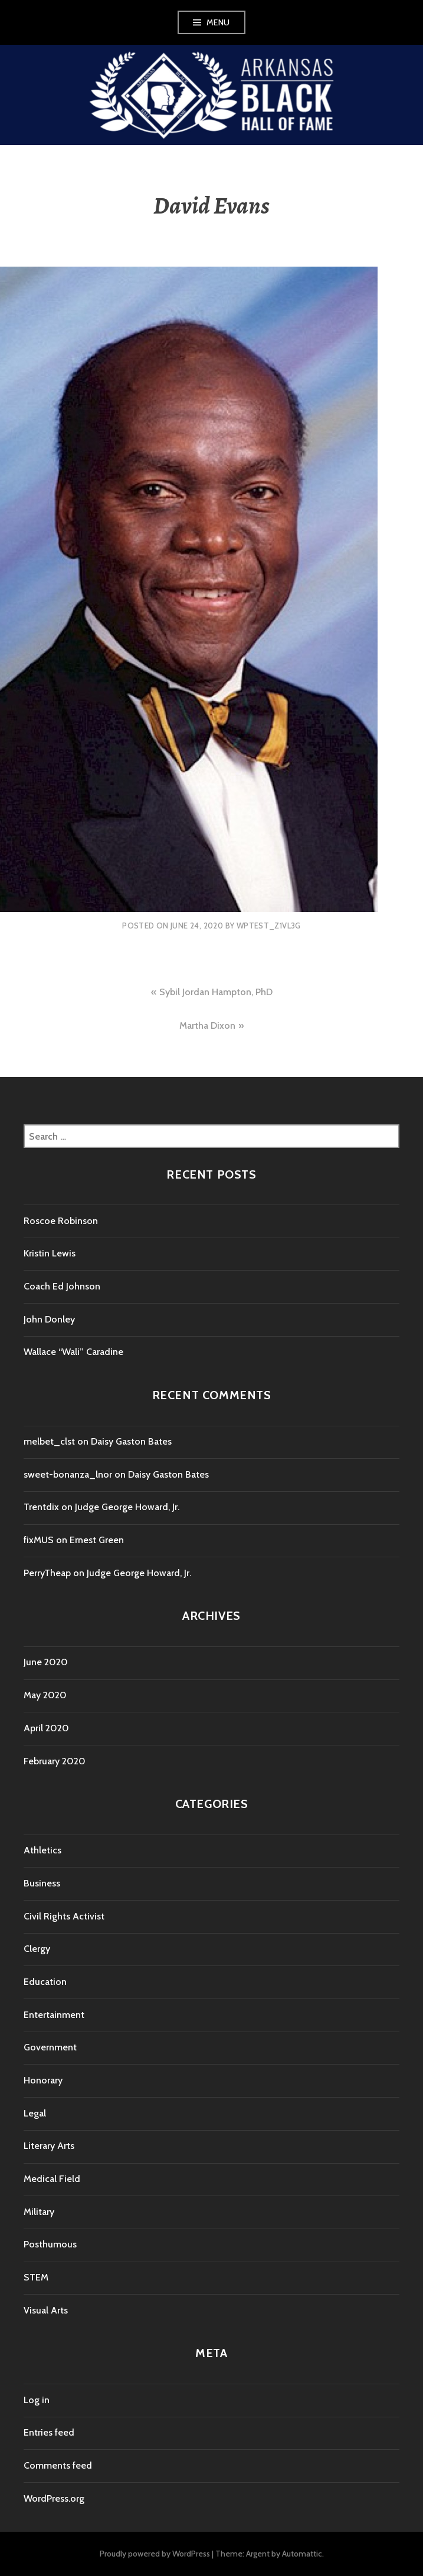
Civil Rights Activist (64, 1916)
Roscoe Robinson (61, 1220)
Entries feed (49, 2432)
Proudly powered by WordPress (155, 2553)
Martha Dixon (207, 1025)
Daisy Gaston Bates (131, 1441)
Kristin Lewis (50, 1253)
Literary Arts (49, 2145)
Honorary (43, 2080)
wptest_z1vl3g (269, 925)
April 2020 (46, 1728)
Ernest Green (97, 1539)
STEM (36, 2277)
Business (42, 1883)
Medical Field (52, 2178)
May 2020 (45, 1695)
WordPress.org (54, 2498)
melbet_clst (49, 1441)
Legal (35, 2113)
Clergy (37, 1948)
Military (39, 2211)
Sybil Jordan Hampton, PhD (216, 991)
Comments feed (58, 2465)
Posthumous (50, 2244)
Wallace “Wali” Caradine (73, 1351)
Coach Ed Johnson (62, 1286)
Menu (218, 22)
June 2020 (46, 1662)
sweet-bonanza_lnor (68, 1474)
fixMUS (39, 1539)
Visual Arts (46, 2310)
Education (45, 1981)
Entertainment (54, 2014)
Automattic (302, 2553)
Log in (37, 2400)
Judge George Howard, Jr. (127, 1506)
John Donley (49, 1319)
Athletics (42, 1850)
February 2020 (55, 1761)
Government (50, 2047)
